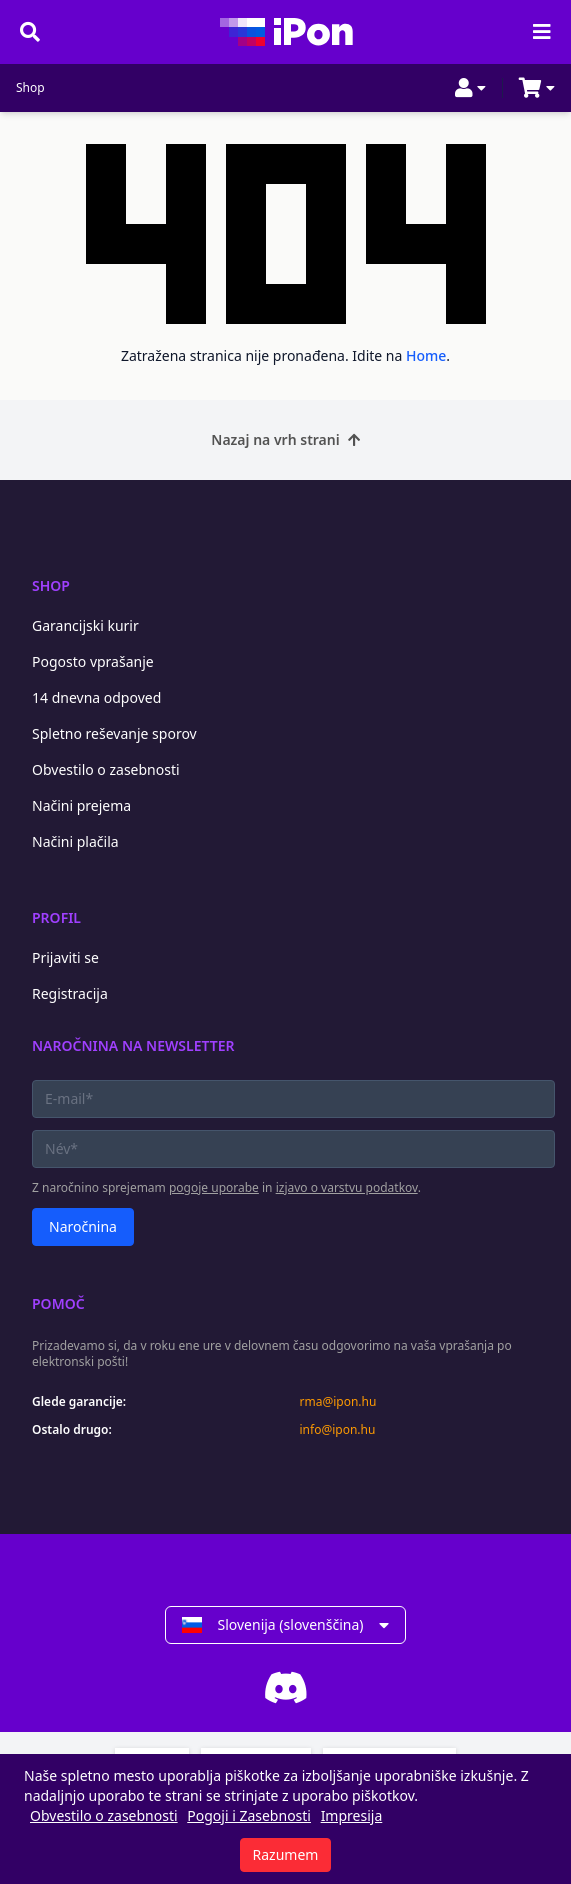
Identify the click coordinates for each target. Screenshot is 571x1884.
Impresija (352, 1815)
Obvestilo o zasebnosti (106, 769)
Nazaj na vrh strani (285, 439)
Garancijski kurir (85, 625)
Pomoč (58, 1303)
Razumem (286, 1854)
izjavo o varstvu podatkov (347, 1187)
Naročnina (83, 1226)
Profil (56, 917)
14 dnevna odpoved (96, 697)
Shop (30, 88)
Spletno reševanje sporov (114, 733)
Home (426, 355)
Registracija (70, 993)
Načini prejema (81, 805)
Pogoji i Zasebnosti (249, 1815)
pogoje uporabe (214, 1187)
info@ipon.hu (338, 1430)
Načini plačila (75, 841)
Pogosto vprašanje (93, 661)
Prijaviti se (65, 957)
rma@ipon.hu (338, 1402)
